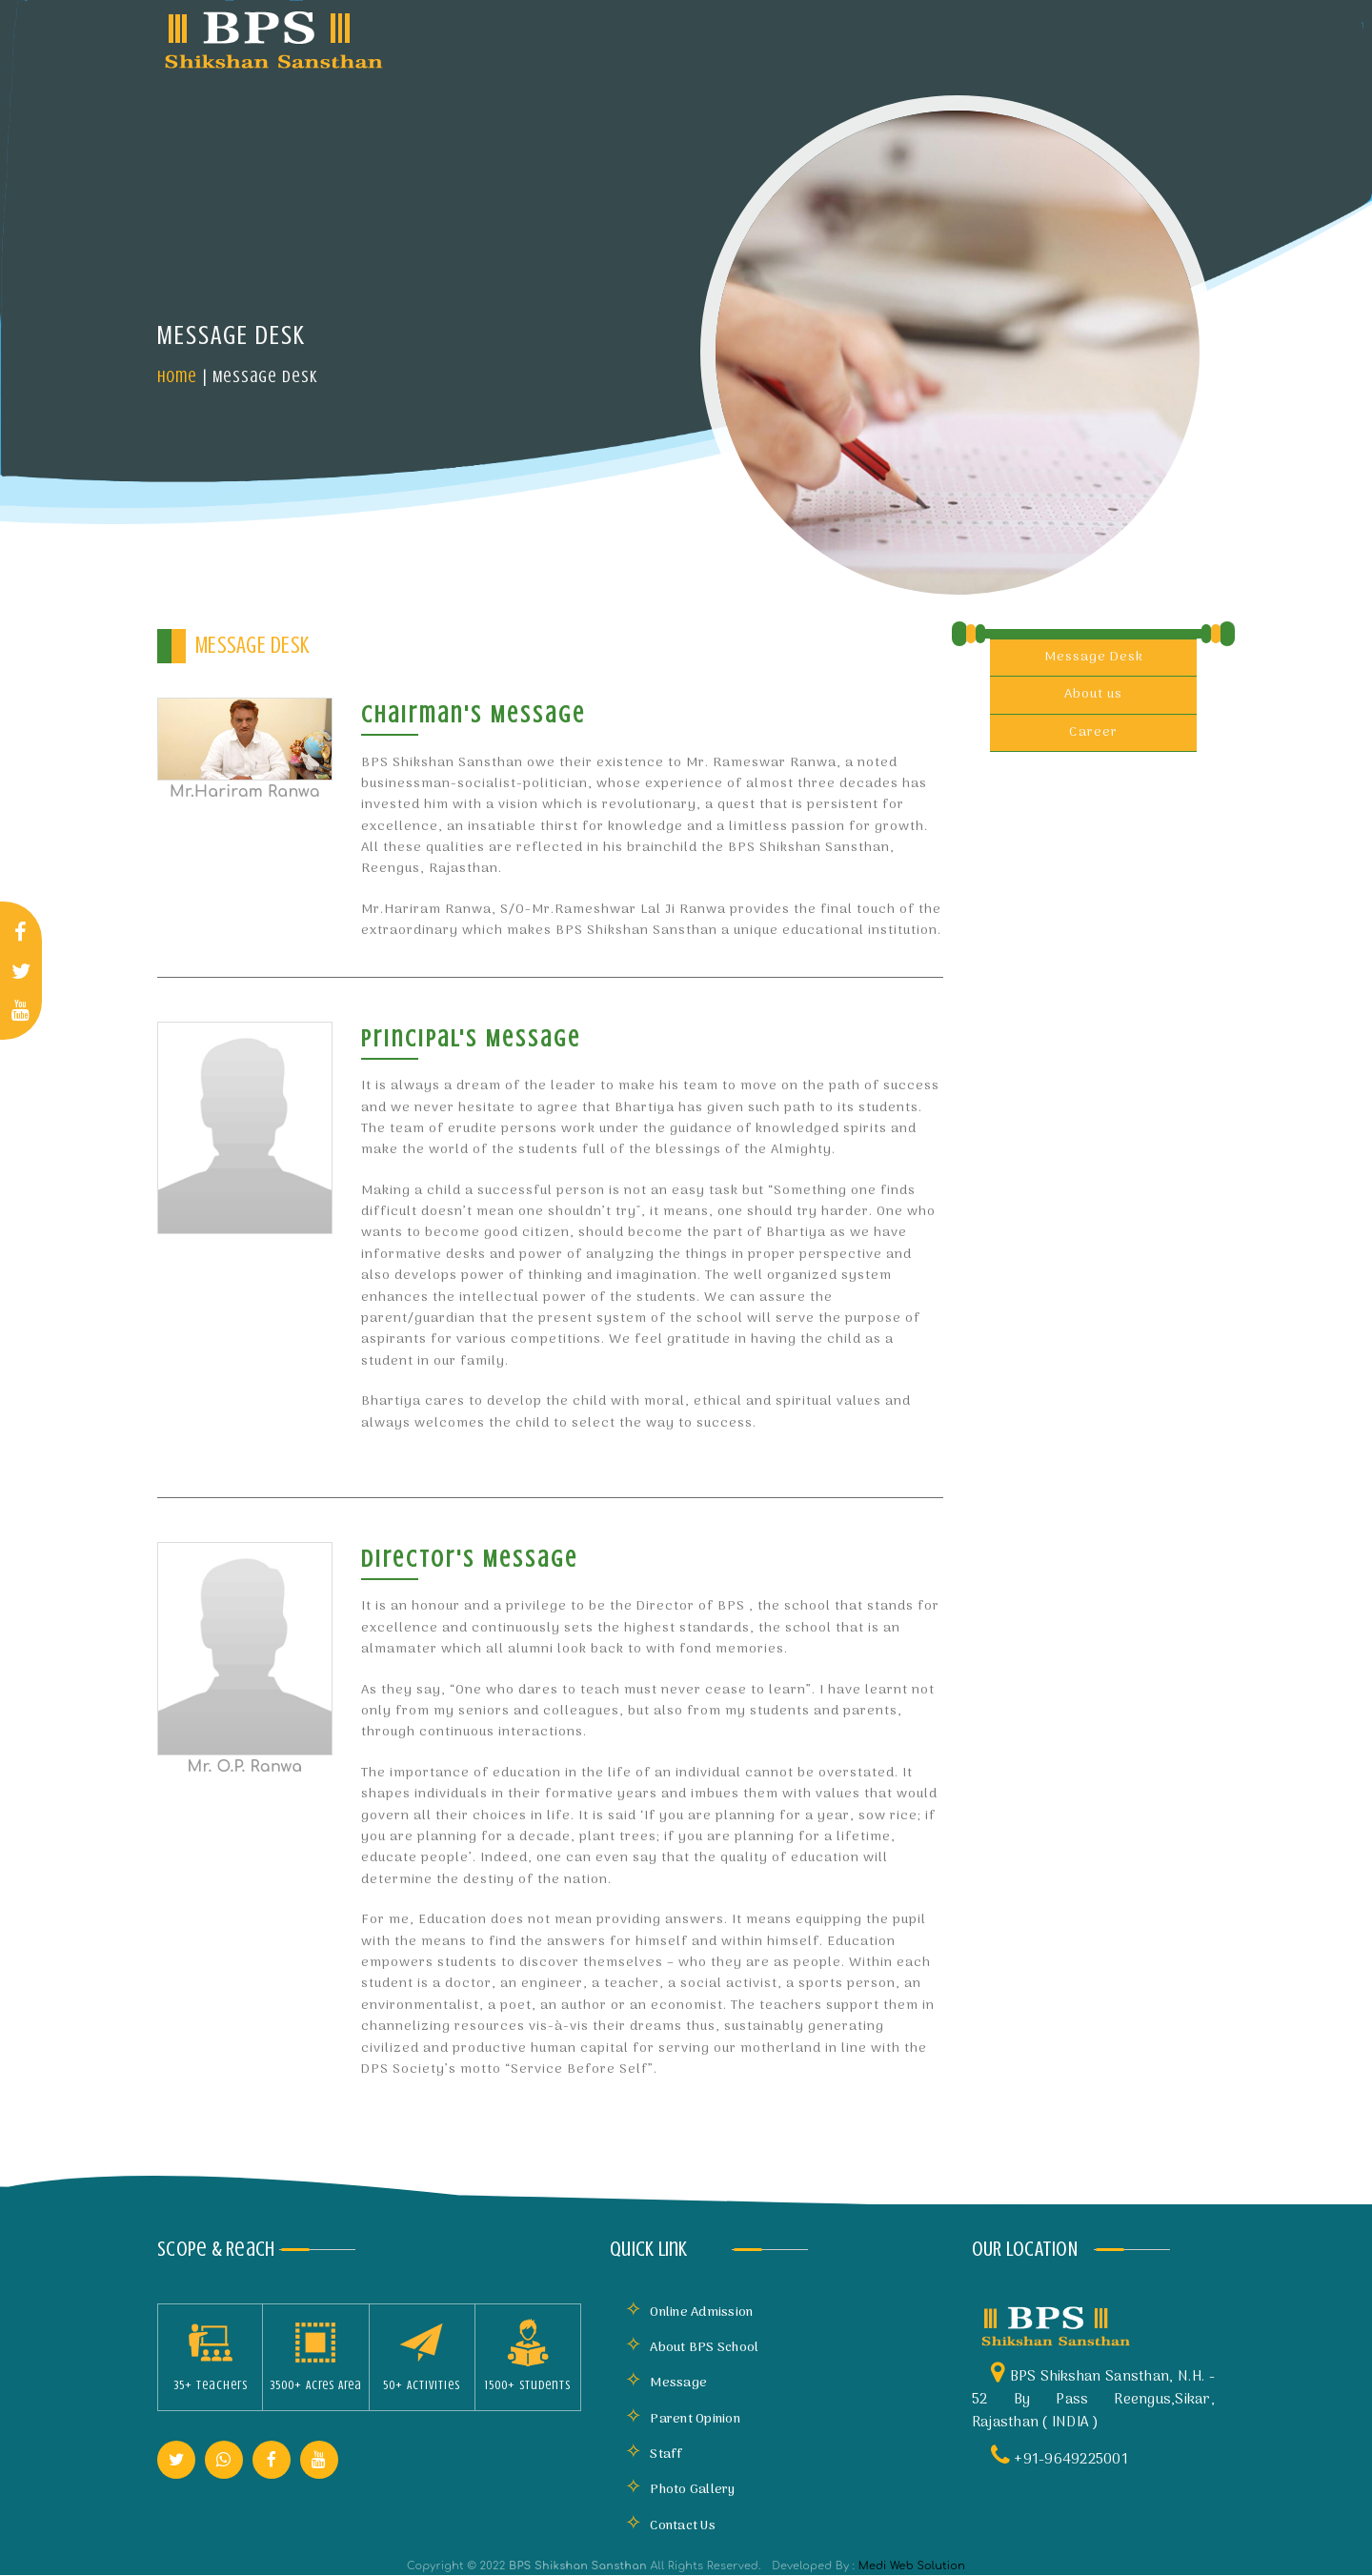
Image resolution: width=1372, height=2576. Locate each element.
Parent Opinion (682, 2419)
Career (1093, 732)
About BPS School (691, 2348)
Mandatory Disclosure (938, 37)
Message (666, 2383)
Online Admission (689, 2312)
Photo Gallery (680, 2490)
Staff (654, 2454)
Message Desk (1093, 657)
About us (1093, 694)
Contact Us (670, 2526)
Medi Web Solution (911, 2566)
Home (177, 376)
